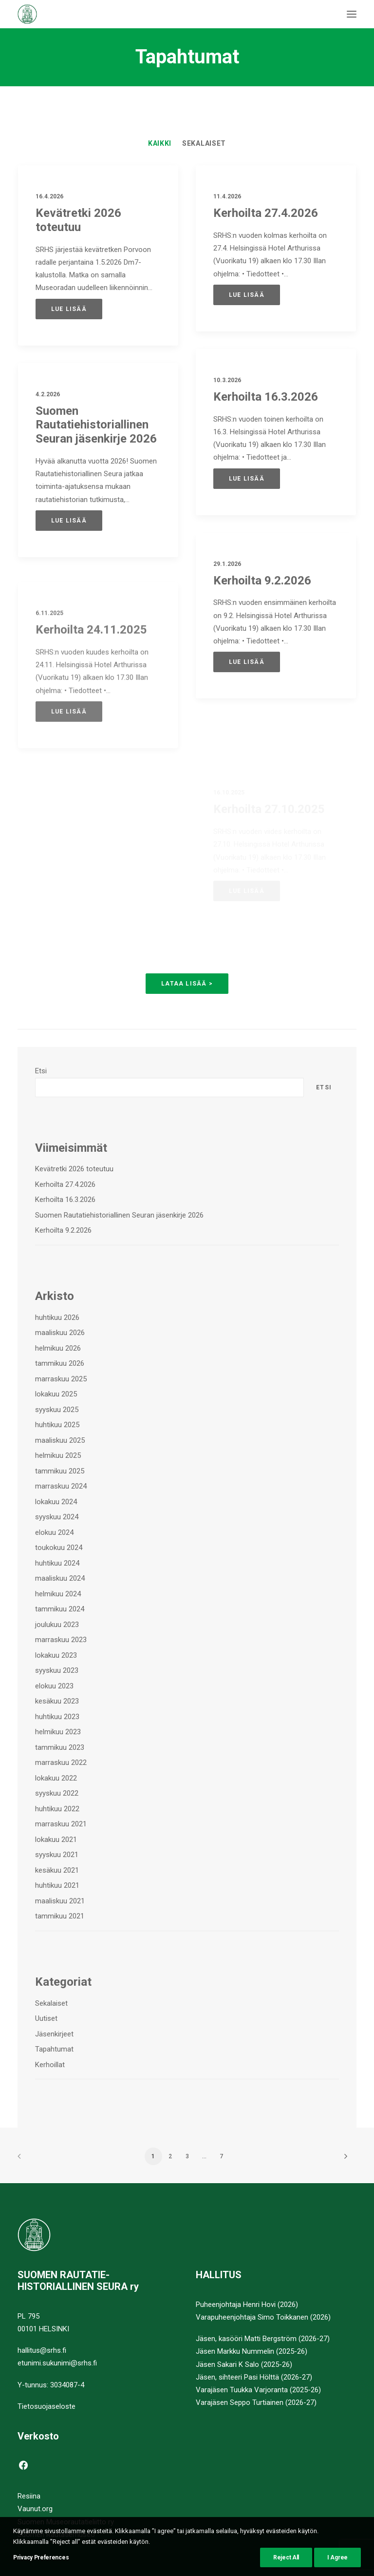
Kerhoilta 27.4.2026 (265, 213)
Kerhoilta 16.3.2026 (265, 397)
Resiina (29, 2496)
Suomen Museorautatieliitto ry (66, 2522)
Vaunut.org (35, 2508)
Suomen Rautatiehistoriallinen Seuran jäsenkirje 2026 (96, 425)
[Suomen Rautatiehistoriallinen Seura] (75, 14)
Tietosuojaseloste (46, 2406)
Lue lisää (69, 309)
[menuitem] (160, 143)
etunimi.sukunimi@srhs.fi (57, 2363)
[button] (351, 14)
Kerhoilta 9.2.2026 (262, 615)
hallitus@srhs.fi (42, 2350)
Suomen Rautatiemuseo (56, 2534)
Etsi (41, 1070)
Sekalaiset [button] (204, 143)
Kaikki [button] (159, 143)
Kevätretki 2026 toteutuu (78, 220)
